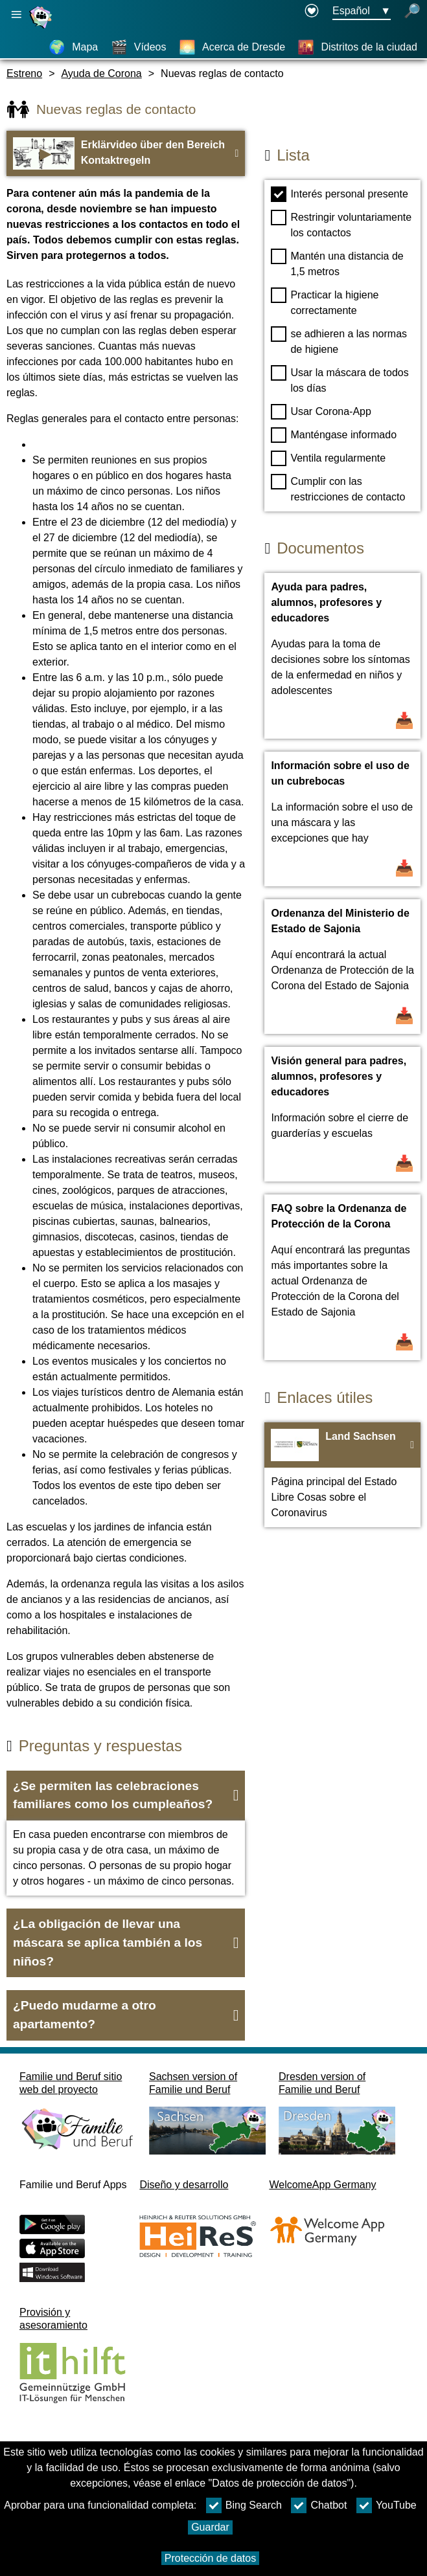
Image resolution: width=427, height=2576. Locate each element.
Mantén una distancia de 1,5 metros (337, 263)
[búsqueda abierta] (412, 11)
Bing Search (244, 2505)
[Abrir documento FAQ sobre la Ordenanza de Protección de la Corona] (342, 1277)
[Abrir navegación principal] (16, 14)
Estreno (24, 73)
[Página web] (42, 28)
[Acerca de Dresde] (232, 47)
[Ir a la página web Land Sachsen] (342, 1474)
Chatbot (319, 2505)
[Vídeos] (139, 47)
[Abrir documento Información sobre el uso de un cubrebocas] (342, 819)
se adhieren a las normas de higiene (339, 340)
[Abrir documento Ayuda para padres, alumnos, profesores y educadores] (342, 656)
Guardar (210, 2527)
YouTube (386, 2505)
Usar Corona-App (321, 412)
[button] (125, 1796)
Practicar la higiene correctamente (324, 301)
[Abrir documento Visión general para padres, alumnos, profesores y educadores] (342, 1114)
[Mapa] (73, 47)
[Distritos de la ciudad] (357, 47)
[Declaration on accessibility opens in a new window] (311, 11)
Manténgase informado (334, 435)
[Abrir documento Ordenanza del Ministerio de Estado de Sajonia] (342, 966)
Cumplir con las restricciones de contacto (338, 488)
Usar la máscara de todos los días (339, 379)
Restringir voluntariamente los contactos (341, 224)
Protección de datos (210, 2558)
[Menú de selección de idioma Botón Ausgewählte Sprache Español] (361, 11)
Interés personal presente (339, 194)
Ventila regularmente (328, 458)
